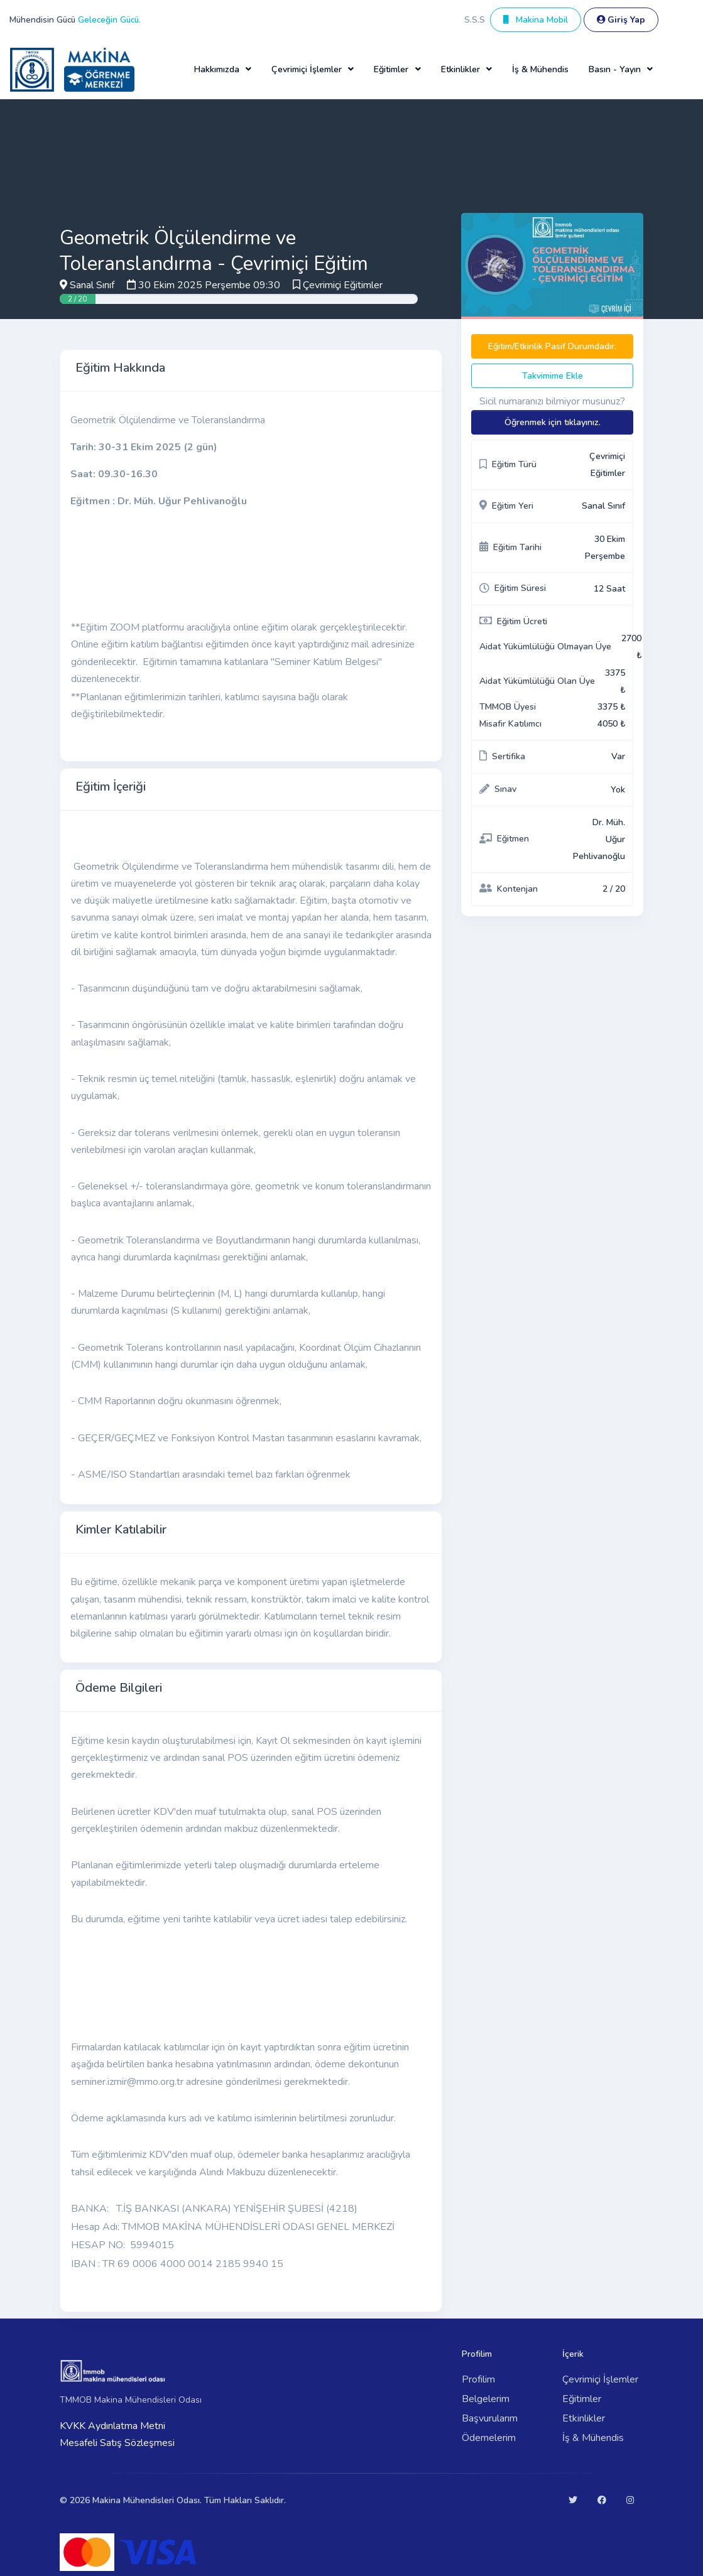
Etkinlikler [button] (460, 69)
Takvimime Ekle (552, 376)
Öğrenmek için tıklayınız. (552, 422)
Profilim (478, 2379)
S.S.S (474, 20)
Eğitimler (581, 2399)
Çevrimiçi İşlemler (600, 2379)
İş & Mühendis (540, 69)
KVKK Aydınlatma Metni (112, 2426)
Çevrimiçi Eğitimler (343, 285)
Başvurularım (490, 2418)
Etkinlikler (583, 2418)
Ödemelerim (489, 2438)
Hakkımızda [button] (216, 69)
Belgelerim (486, 2399)
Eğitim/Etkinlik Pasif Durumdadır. (552, 346)
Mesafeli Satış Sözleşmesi (117, 2443)
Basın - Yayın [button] (615, 69)
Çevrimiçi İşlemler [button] (306, 69)
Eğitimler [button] (391, 69)
